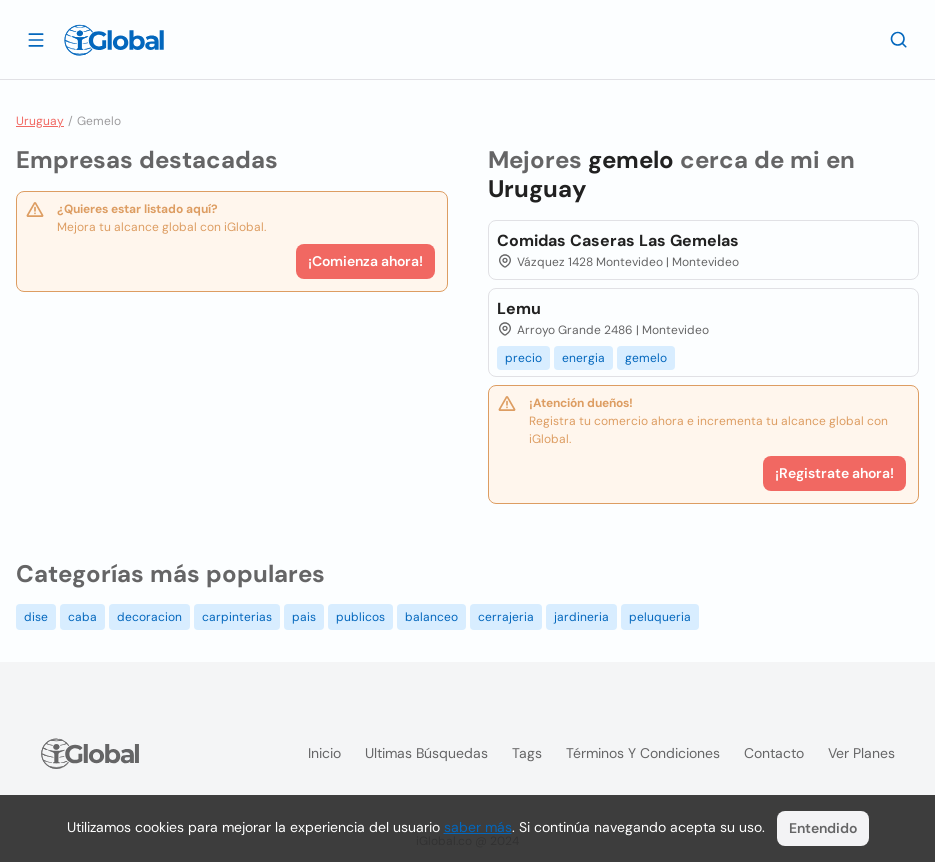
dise (36, 617)
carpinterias (237, 617)
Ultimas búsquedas (426, 753)
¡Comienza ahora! (365, 261)
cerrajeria (506, 617)
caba (82, 617)
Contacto (774, 753)
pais (304, 617)
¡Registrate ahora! (834, 473)
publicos (360, 617)
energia (583, 358)
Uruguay (40, 121)
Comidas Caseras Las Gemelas (618, 240)
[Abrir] (36, 39)
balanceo (431, 617)
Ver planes (861, 753)
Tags (527, 753)
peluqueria (660, 617)
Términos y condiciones (643, 753)
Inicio (324, 753)
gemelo (646, 358)
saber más (478, 827)
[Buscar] (899, 39)
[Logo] (114, 40)
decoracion (149, 617)
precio (523, 358)
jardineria (581, 617)
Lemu (519, 308)
